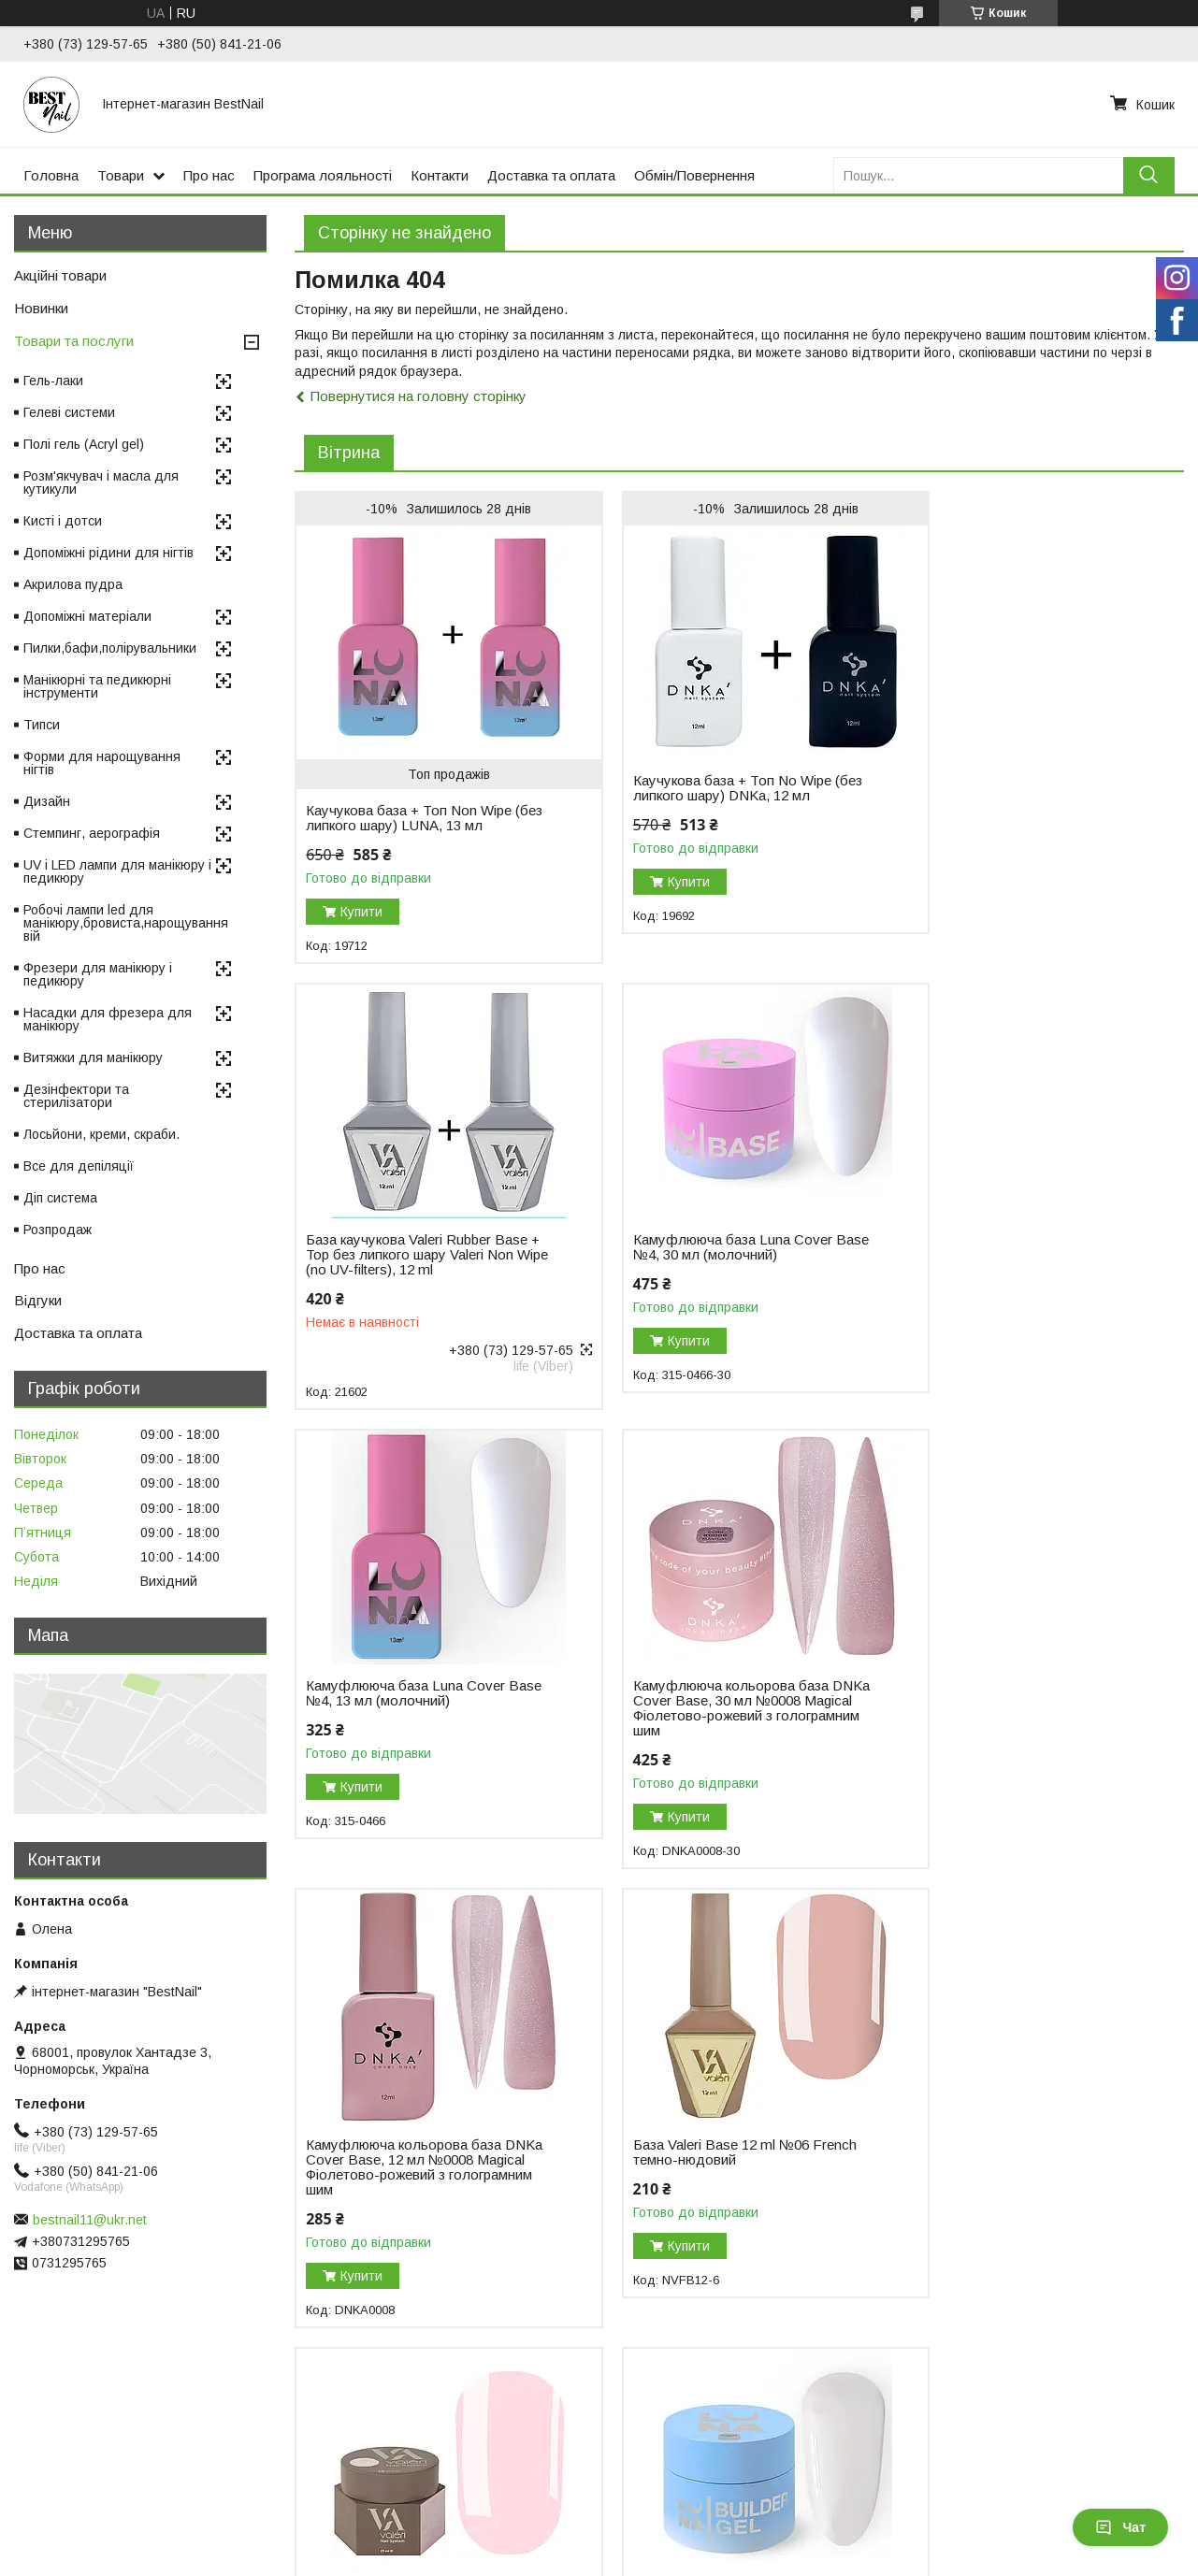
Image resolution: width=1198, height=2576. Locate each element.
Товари (120, 175)
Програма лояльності (322, 175)
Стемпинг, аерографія (91, 833)
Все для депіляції (78, 1165)
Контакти (440, 175)
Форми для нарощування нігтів (101, 763)
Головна (51, 175)
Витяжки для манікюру (93, 1057)
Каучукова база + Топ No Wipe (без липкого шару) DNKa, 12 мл (712, 788)
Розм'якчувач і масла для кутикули (101, 482)
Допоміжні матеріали (87, 616)
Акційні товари (60, 275)
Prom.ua (688, 2524)
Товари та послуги (74, 341)
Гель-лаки (53, 380)
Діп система (60, 1197)
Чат (1120, 2527)
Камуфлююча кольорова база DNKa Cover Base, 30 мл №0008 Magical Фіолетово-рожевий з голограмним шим (1015, 1262)
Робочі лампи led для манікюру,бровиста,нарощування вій (125, 922)
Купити (361, 911)
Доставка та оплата (551, 175)
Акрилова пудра (73, 584)
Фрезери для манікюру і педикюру (97, 974)
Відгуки (38, 1300)
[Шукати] (1149, 175)
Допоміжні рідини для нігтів (108, 552)
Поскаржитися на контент (602, 2558)
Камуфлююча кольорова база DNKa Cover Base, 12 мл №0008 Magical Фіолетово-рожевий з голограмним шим (410, 1721)
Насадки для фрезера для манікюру (107, 1019)
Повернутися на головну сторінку (418, 396)
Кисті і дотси (62, 520)
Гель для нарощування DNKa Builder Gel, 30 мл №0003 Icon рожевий (705, 2173)
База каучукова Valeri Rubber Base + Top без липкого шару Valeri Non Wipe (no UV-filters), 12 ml (1022, 763)
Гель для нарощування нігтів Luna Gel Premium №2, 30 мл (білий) (416, 2165)
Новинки (41, 308)
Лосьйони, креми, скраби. (101, 1134)
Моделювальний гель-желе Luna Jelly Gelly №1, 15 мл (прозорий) (1018, 2165)
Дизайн (46, 801)
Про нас (209, 175)
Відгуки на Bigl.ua (72, 2457)
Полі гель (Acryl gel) (83, 444)
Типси (41, 724)
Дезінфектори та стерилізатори (76, 1096)
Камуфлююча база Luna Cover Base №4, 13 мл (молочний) (708, 1247)
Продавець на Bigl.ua (599, 2541)
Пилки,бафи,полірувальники (109, 647)
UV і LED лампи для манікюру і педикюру (117, 871)
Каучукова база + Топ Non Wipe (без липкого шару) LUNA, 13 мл (409, 818)
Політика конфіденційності (748, 2558)
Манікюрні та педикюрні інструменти (97, 686)
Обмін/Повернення (694, 175)
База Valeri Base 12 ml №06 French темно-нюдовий (720, 1706)
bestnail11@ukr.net (90, 2219)
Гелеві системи (69, 412)
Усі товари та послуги (1103, 2352)
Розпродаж (57, 1229)
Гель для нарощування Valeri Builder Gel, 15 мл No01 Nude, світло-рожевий (1005, 1713)
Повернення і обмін (375, 2457)
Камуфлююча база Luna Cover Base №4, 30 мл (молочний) (405, 1247)
